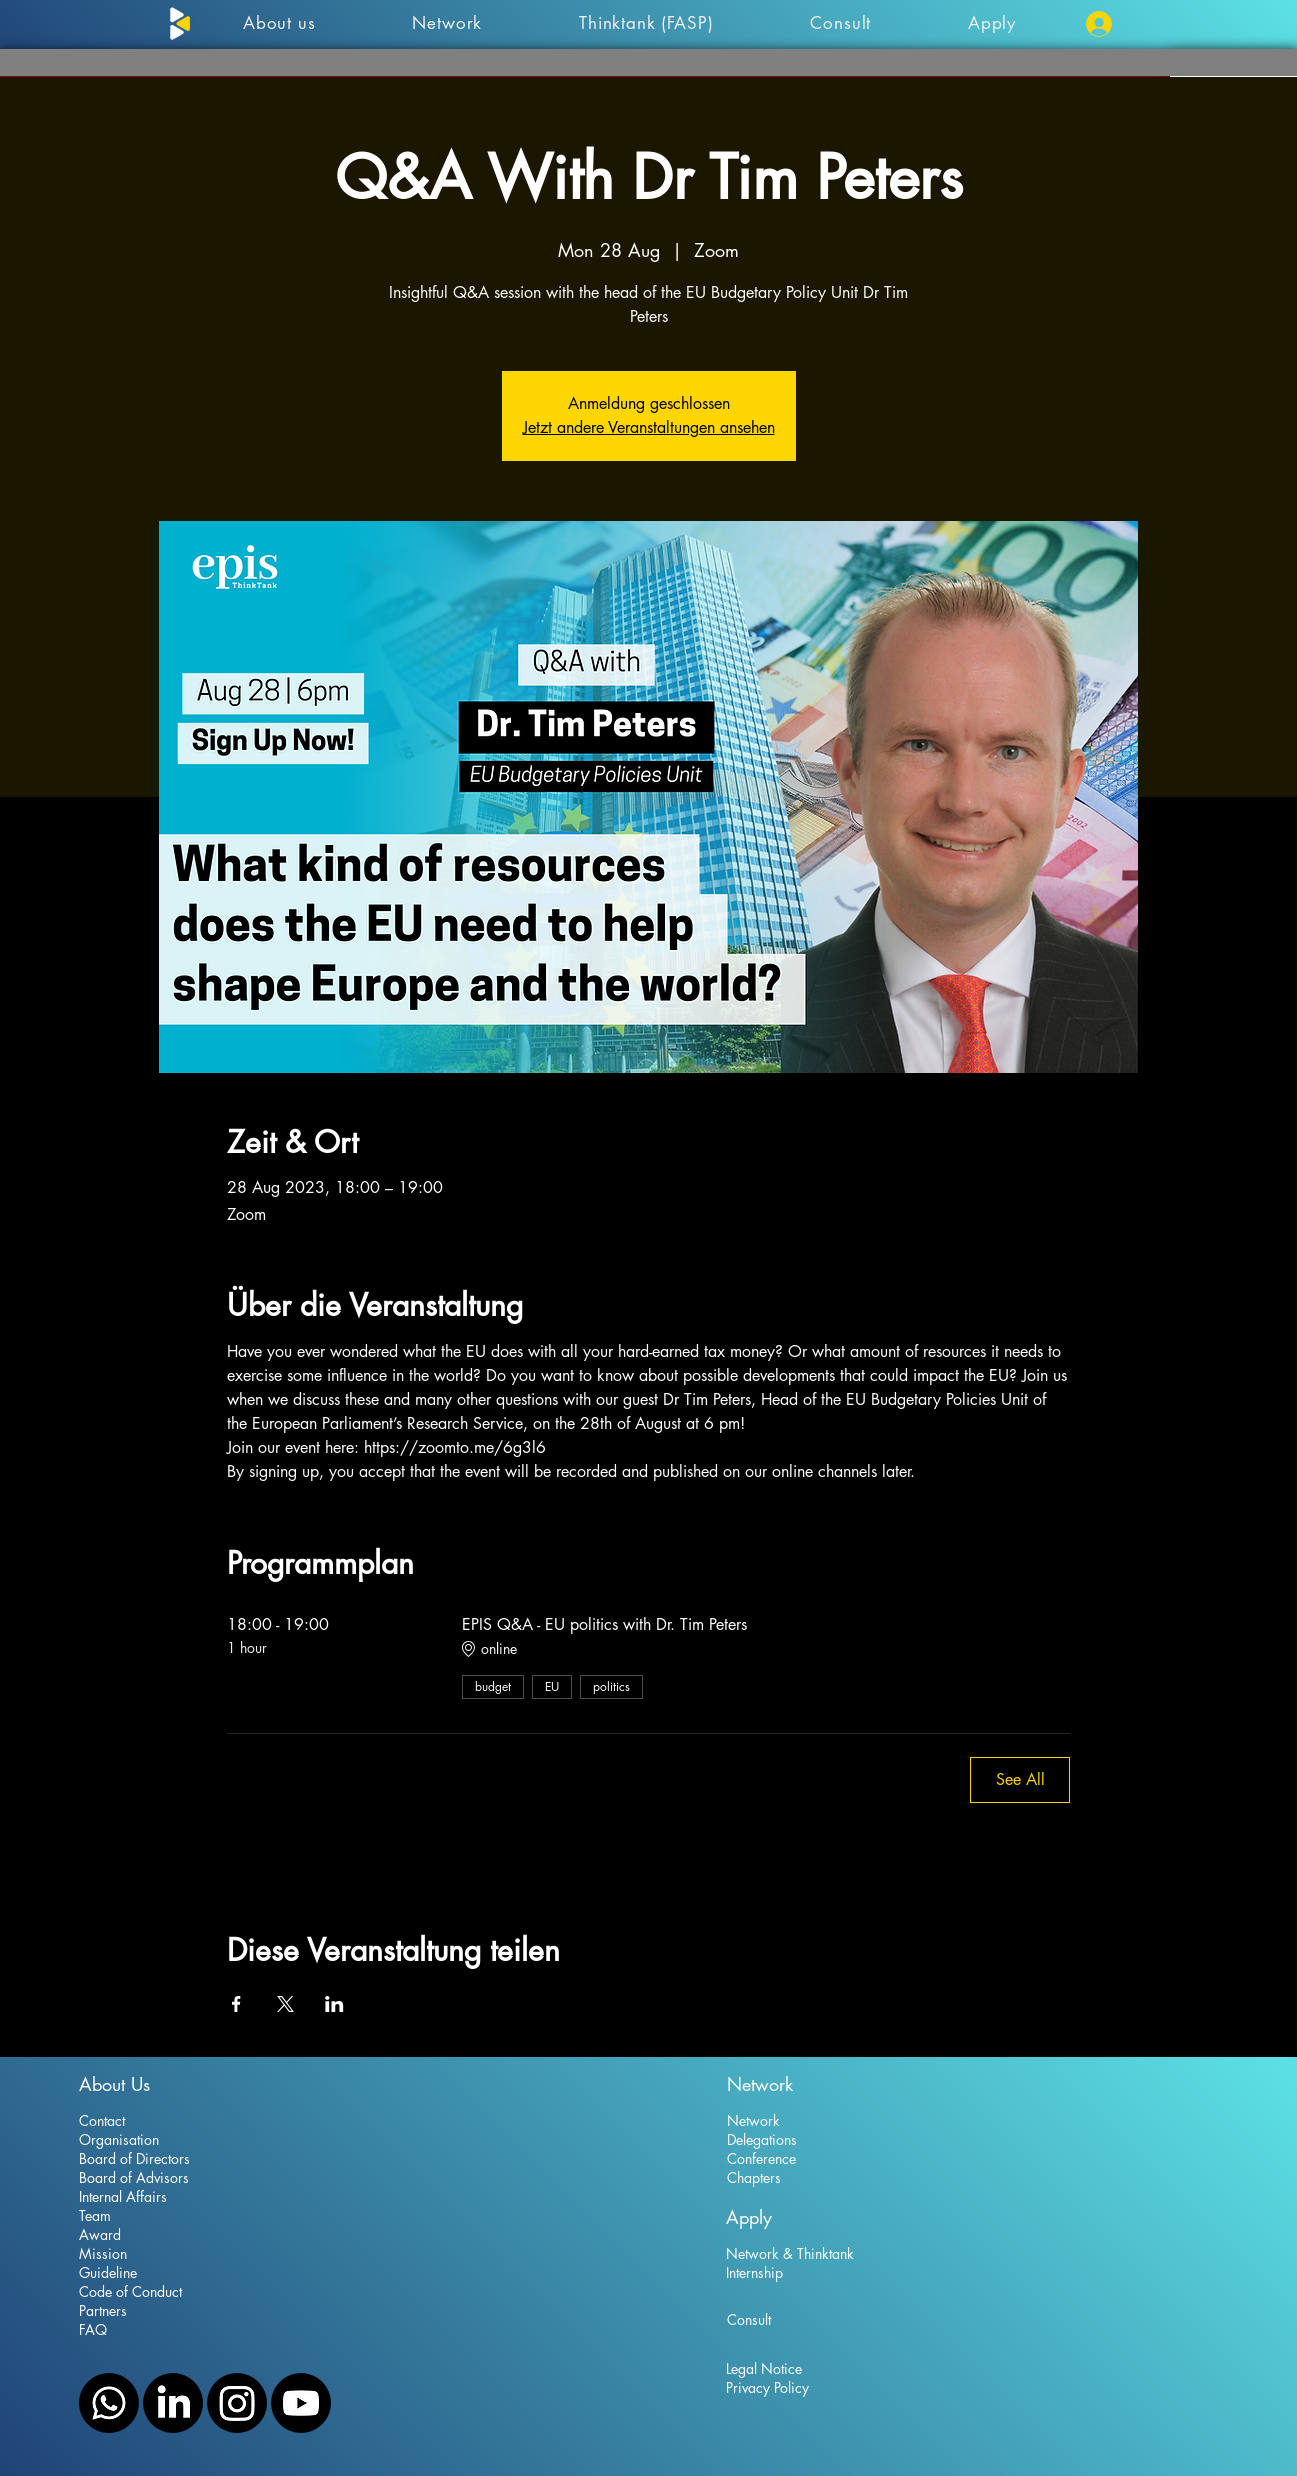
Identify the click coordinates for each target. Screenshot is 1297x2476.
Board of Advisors (134, 2177)
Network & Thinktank (790, 2253)
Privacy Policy (767, 2387)
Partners (103, 2310)
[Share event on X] (285, 2004)
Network (753, 2120)
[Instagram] (237, 2403)
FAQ (93, 2329)
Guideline (108, 2272)
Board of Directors (134, 2158)
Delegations (762, 2139)
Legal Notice (764, 2368)
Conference (761, 2158)
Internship (754, 2272)
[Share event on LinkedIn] (334, 2004)
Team (95, 2215)
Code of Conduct (130, 2291)
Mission (103, 2253)
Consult (749, 2319)
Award (100, 2234)
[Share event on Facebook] (236, 2004)
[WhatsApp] (109, 2403)
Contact (102, 2120)
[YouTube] (301, 2403)
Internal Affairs (123, 2196)
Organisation (119, 2139)
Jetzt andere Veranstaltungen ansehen (649, 427)
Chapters (754, 2177)
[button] (992, 23)
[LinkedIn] (173, 2403)
